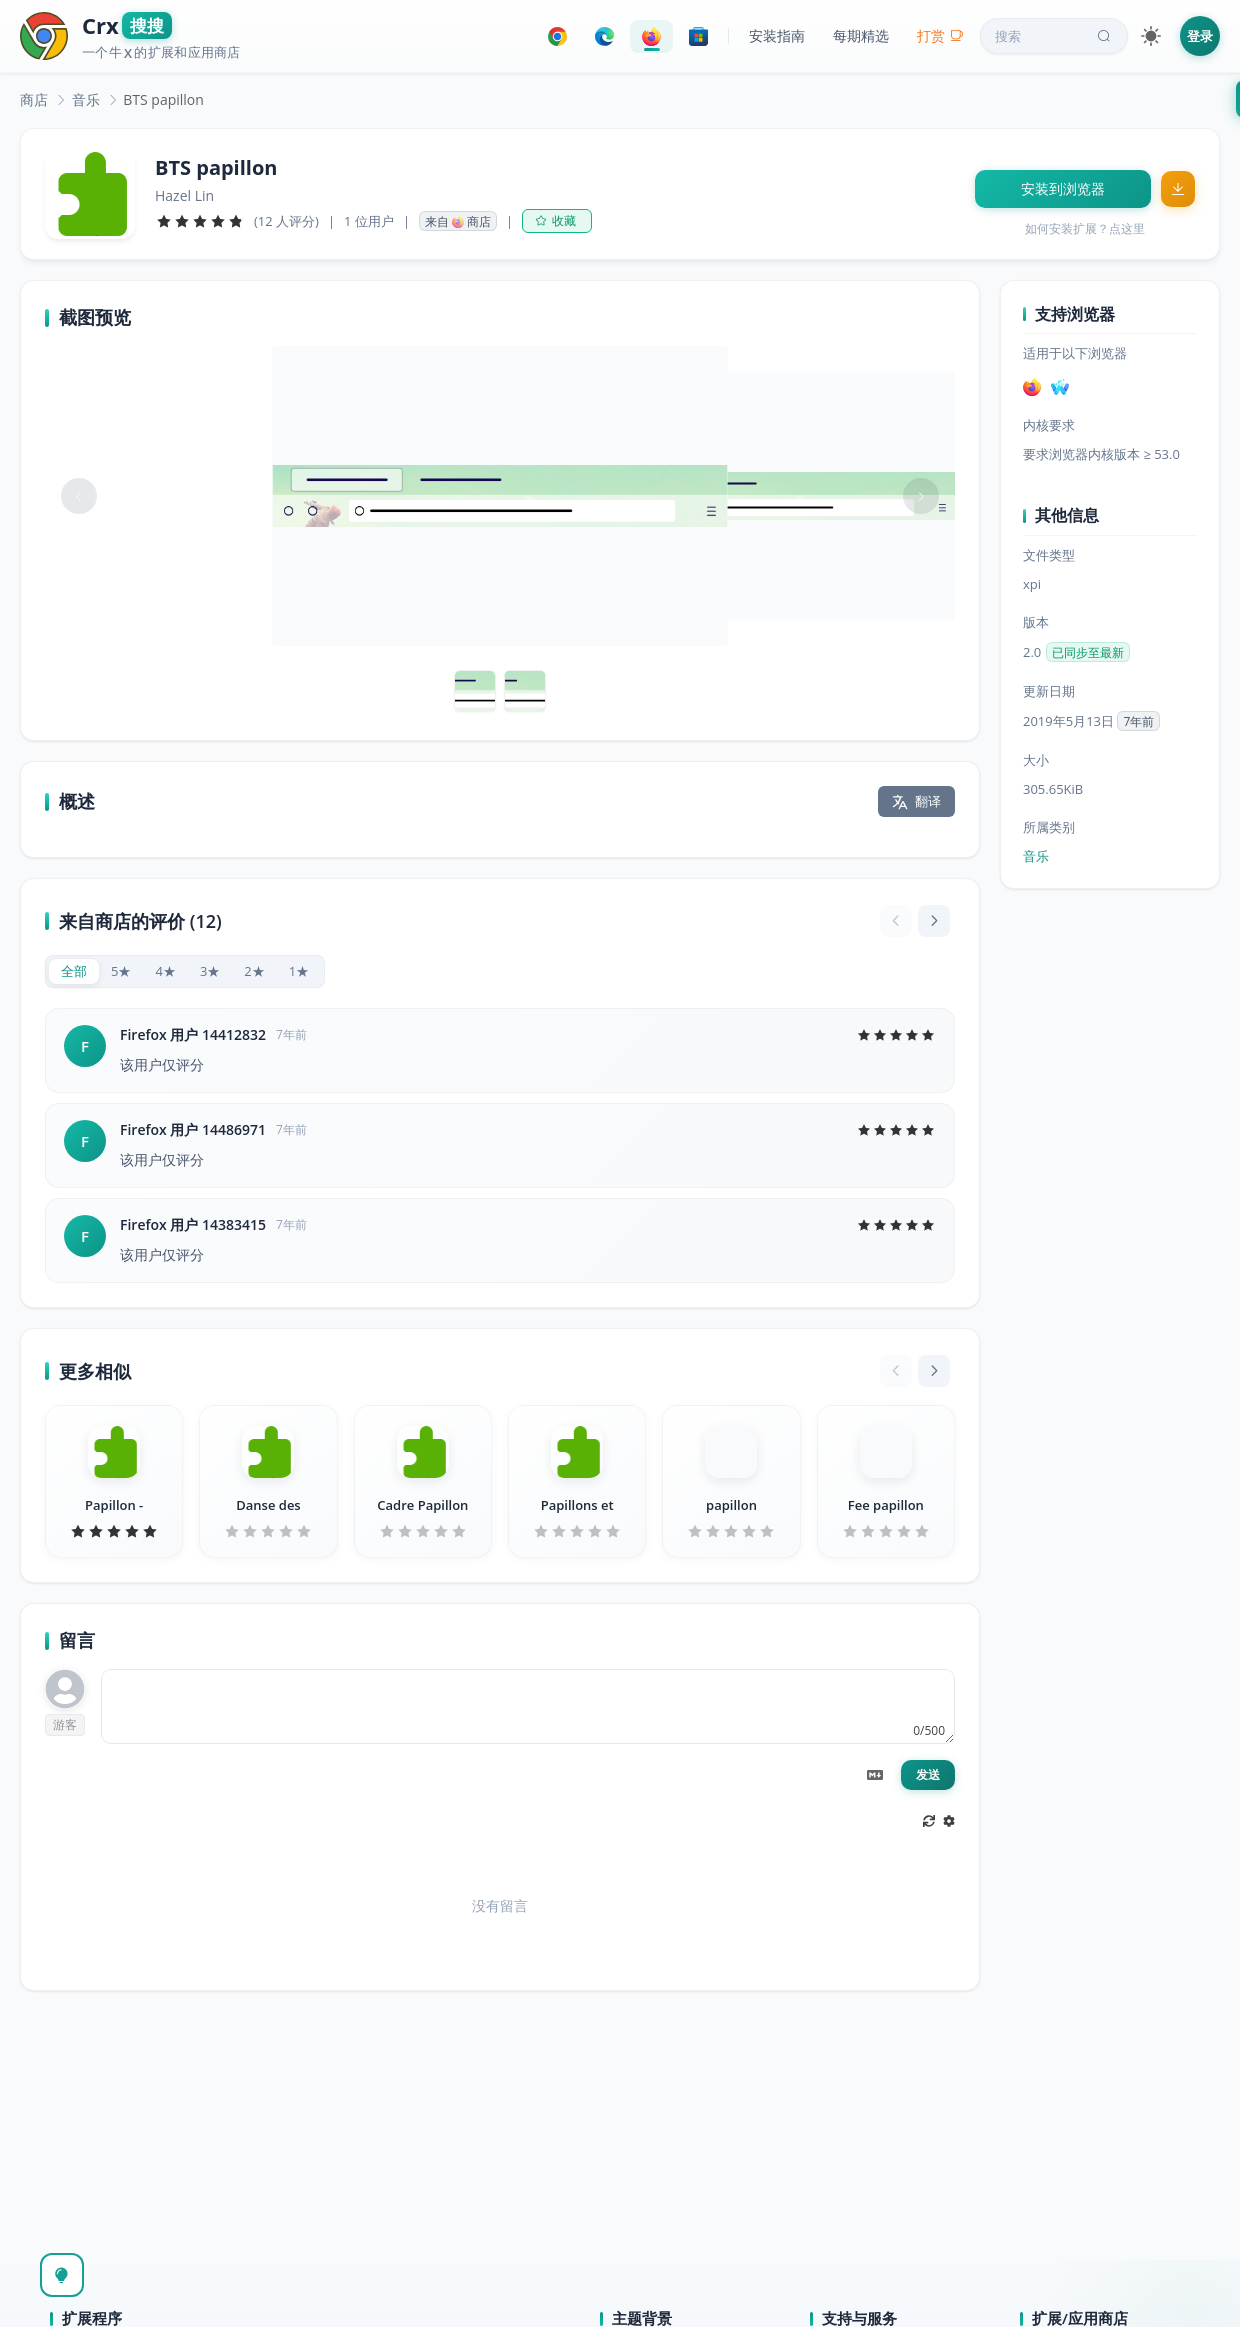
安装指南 (777, 35)
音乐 (86, 99)
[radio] (74, 971)
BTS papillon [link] (163, 99)
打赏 (940, 35)
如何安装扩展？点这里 (1085, 228)
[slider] (200, 221)
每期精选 (861, 35)
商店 (34, 99)
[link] (34, 99)
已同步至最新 (1088, 652)
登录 (1200, 36)
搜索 (1055, 36)
